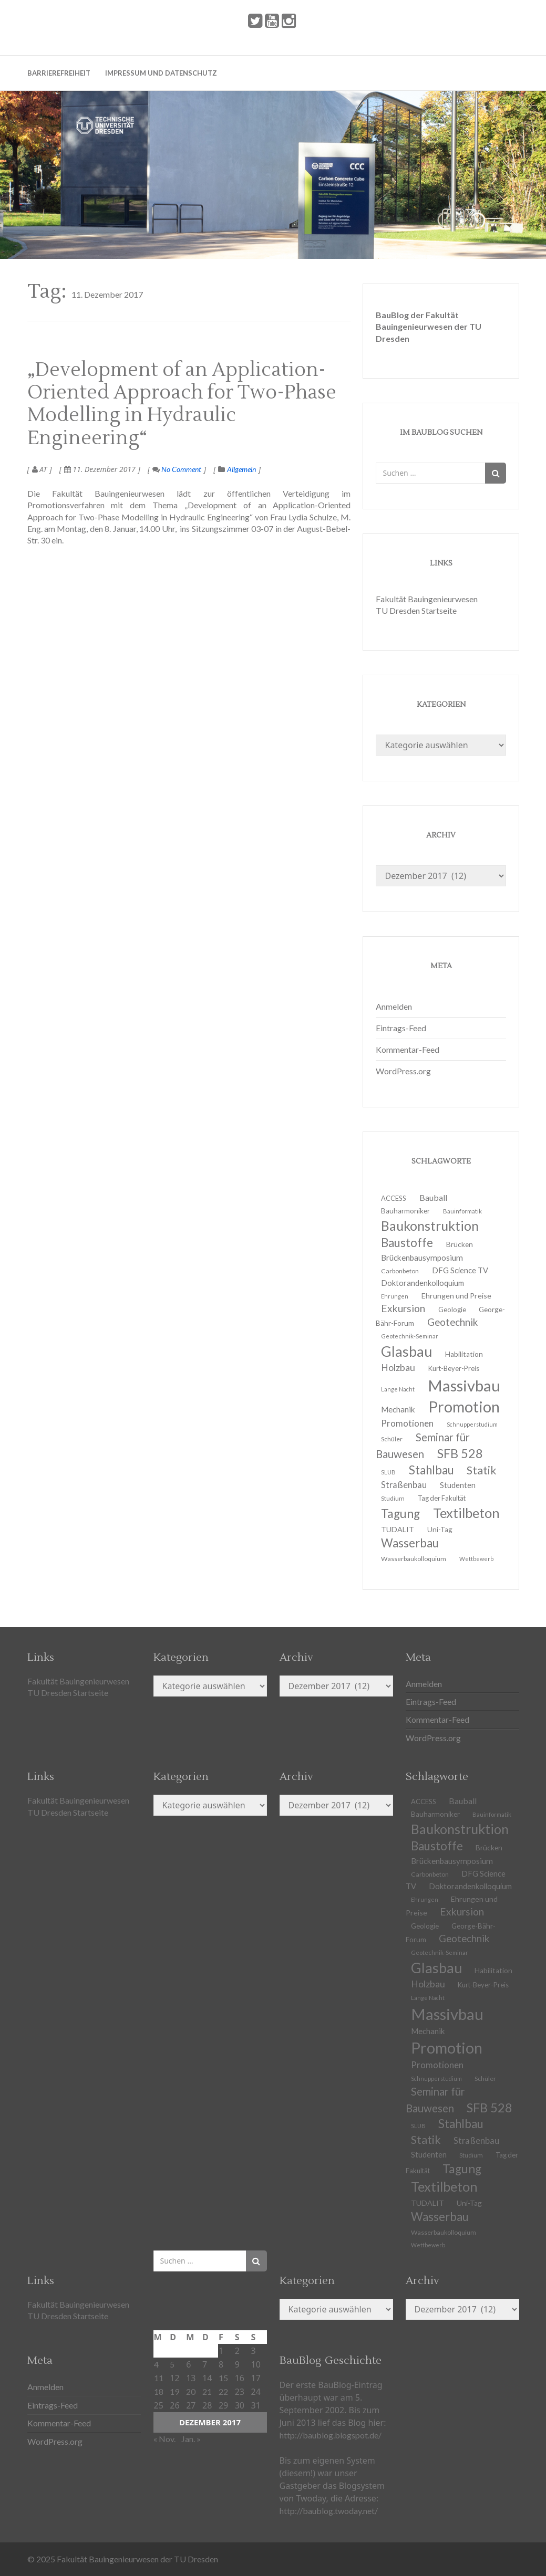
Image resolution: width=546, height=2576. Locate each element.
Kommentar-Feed (407, 1049)
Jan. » (191, 2439)
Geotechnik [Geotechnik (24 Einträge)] (452, 1322)
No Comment (176, 469)
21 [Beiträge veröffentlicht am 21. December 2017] (207, 2391)
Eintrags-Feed (401, 1028)
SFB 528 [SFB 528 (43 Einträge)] (460, 1453)
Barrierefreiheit (58, 73)
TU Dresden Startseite (416, 610)
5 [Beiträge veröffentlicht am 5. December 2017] (172, 2364)
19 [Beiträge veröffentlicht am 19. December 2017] (174, 2391)
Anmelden (394, 1006)
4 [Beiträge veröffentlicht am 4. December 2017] (156, 2364)
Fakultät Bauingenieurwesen (427, 599)
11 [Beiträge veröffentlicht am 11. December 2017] (158, 2378)
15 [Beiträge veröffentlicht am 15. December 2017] (223, 2378)
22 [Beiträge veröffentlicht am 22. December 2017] (223, 2391)
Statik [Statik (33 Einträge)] (482, 1470)
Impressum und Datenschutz (161, 73)
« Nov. (164, 2439)
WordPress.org (403, 1071)
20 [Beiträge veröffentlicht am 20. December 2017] (190, 2391)
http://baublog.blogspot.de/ (331, 2435)
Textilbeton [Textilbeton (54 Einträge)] (466, 1513)
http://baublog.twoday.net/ (329, 2511)
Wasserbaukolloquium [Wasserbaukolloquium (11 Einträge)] (413, 1559)
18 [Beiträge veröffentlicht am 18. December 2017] (158, 2391)
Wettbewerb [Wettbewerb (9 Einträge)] (476, 1558)
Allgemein (241, 469)
